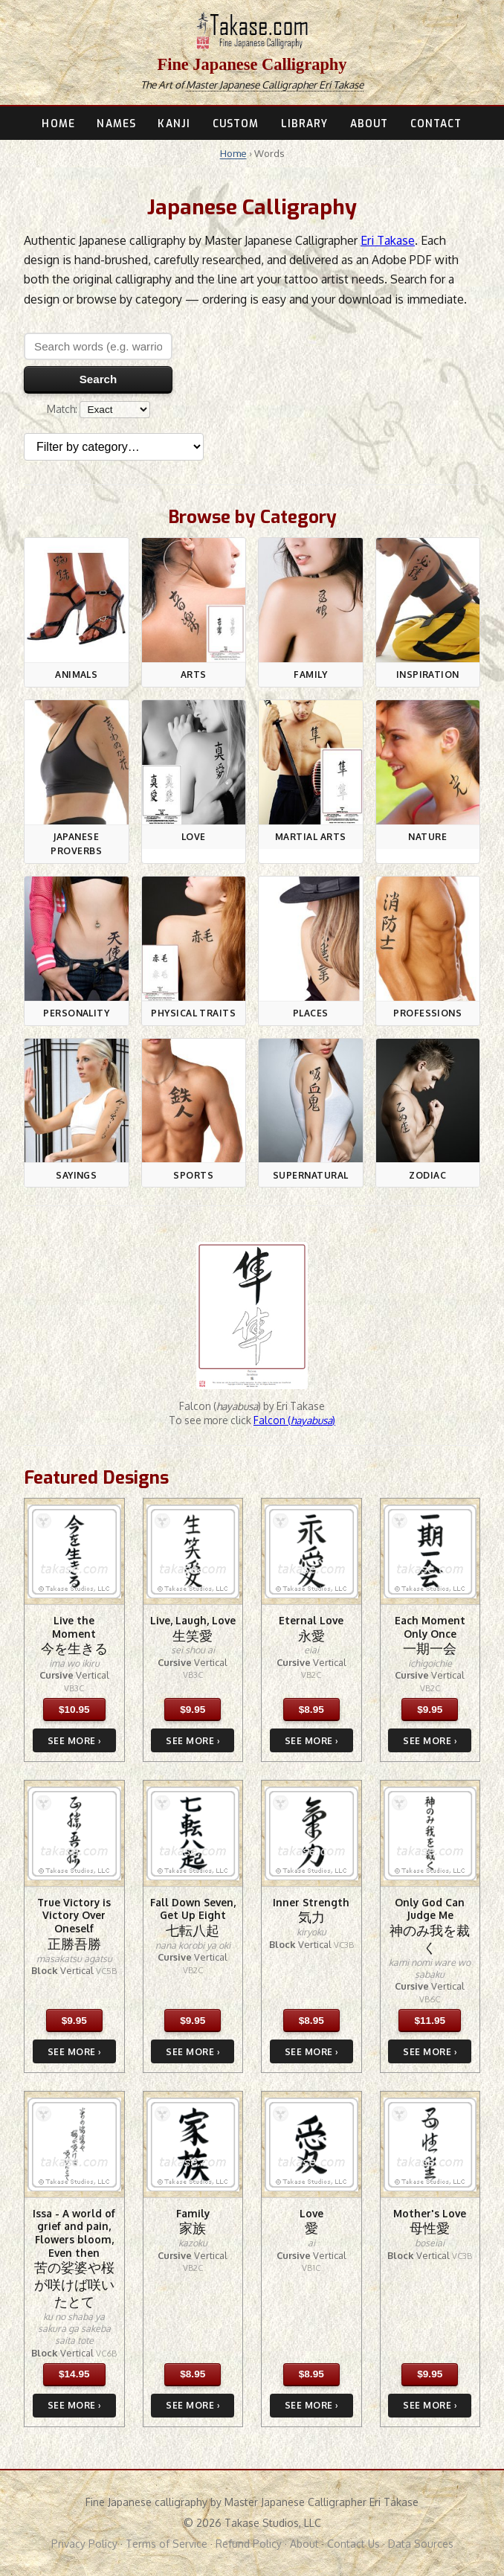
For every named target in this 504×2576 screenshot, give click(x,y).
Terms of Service (166, 2543)
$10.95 (74, 1709)
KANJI (174, 123)
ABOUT (369, 123)
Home (233, 153)
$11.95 (429, 2020)
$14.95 (74, 2374)
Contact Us (353, 2543)
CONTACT (436, 123)
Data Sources (420, 2543)
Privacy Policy (84, 2543)
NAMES (116, 123)
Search (98, 379)
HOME (58, 123)
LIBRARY (305, 123)
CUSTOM (236, 123)
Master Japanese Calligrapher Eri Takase (275, 84)
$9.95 (192, 1709)
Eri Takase (388, 240)
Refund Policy (249, 2543)
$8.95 (311, 1709)
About (304, 2543)
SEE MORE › (74, 1740)
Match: (98, 409)
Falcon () (294, 1420)
